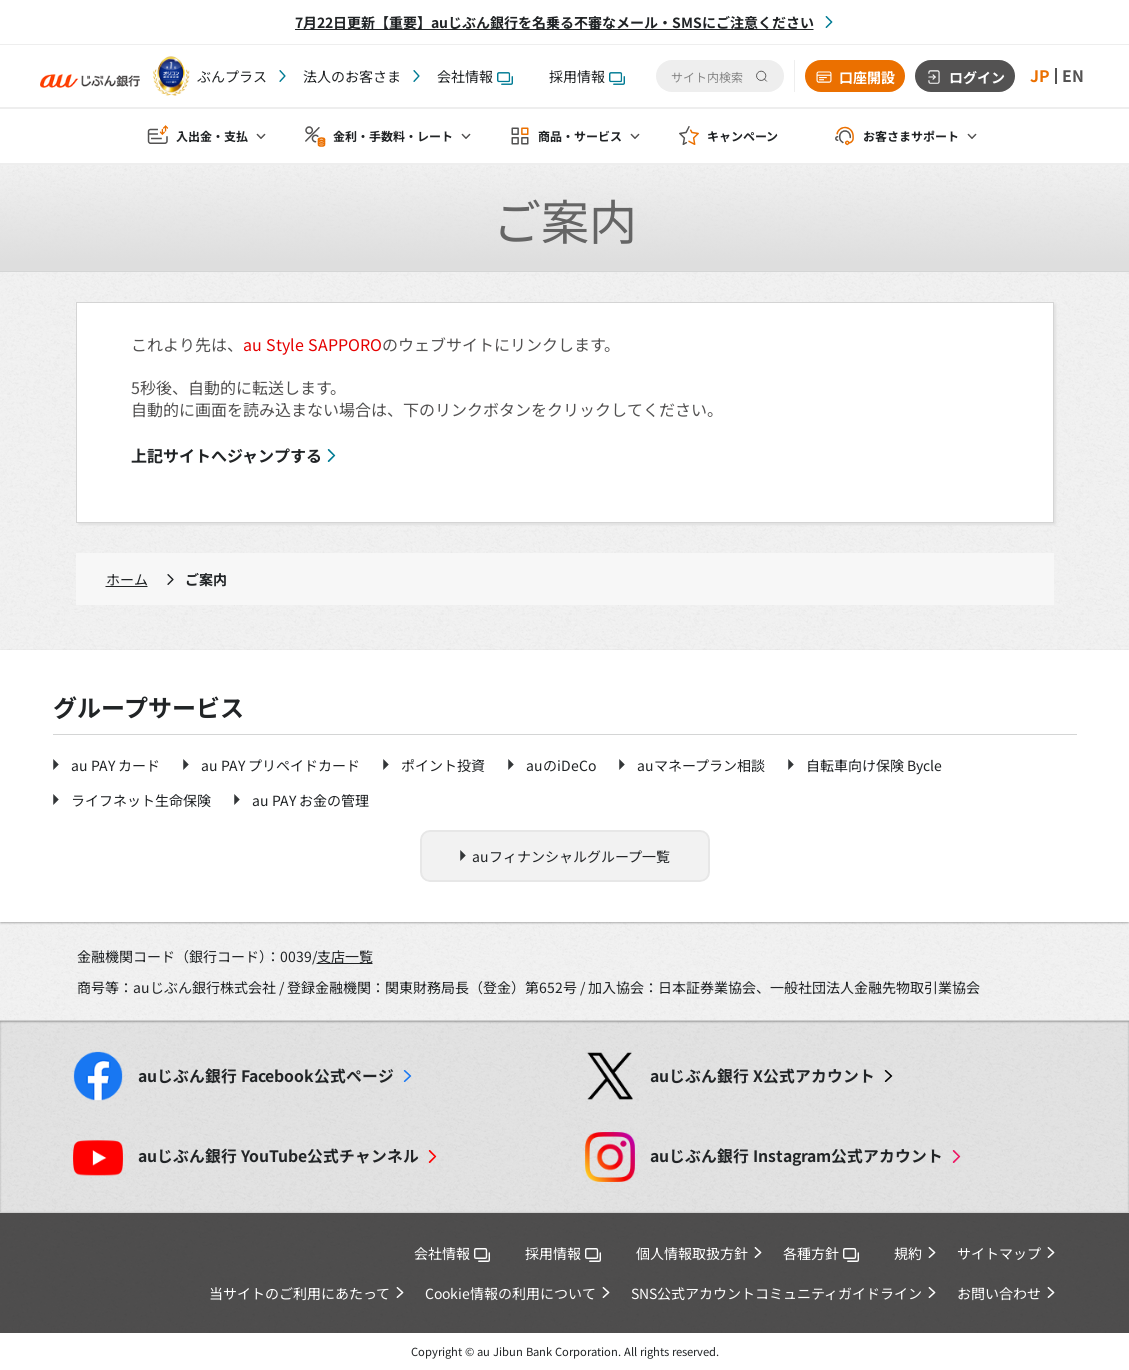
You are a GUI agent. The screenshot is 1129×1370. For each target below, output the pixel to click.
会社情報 (475, 76)
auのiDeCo (561, 765)
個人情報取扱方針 (692, 1253)
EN (1073, 76)
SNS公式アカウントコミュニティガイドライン (776, 1293)
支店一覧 (345, 956)
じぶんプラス (225, 76)
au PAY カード (115, 765)
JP (1040, 76)
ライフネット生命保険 (141, 800)
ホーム (127, 579)
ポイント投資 (443, 765)
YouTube (278, 1155)
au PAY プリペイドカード (280, 765)
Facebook (266, 1075)
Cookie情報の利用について (510, 1293)
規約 (908, 1253)
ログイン (977, 77)
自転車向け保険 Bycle (874, 765)
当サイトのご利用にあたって (299, 1293)
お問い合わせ (999, 1293)
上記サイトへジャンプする (226, 455)
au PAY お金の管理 (310, 800)
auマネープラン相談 (701, 765)
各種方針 (821, 1253)
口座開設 (867, 77)
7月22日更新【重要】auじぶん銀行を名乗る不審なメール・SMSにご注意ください (554, 22)
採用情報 (587, 76)
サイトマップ (999, 1253)
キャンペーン (742, 136)
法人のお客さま (352, 76)
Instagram (796, 1155)
